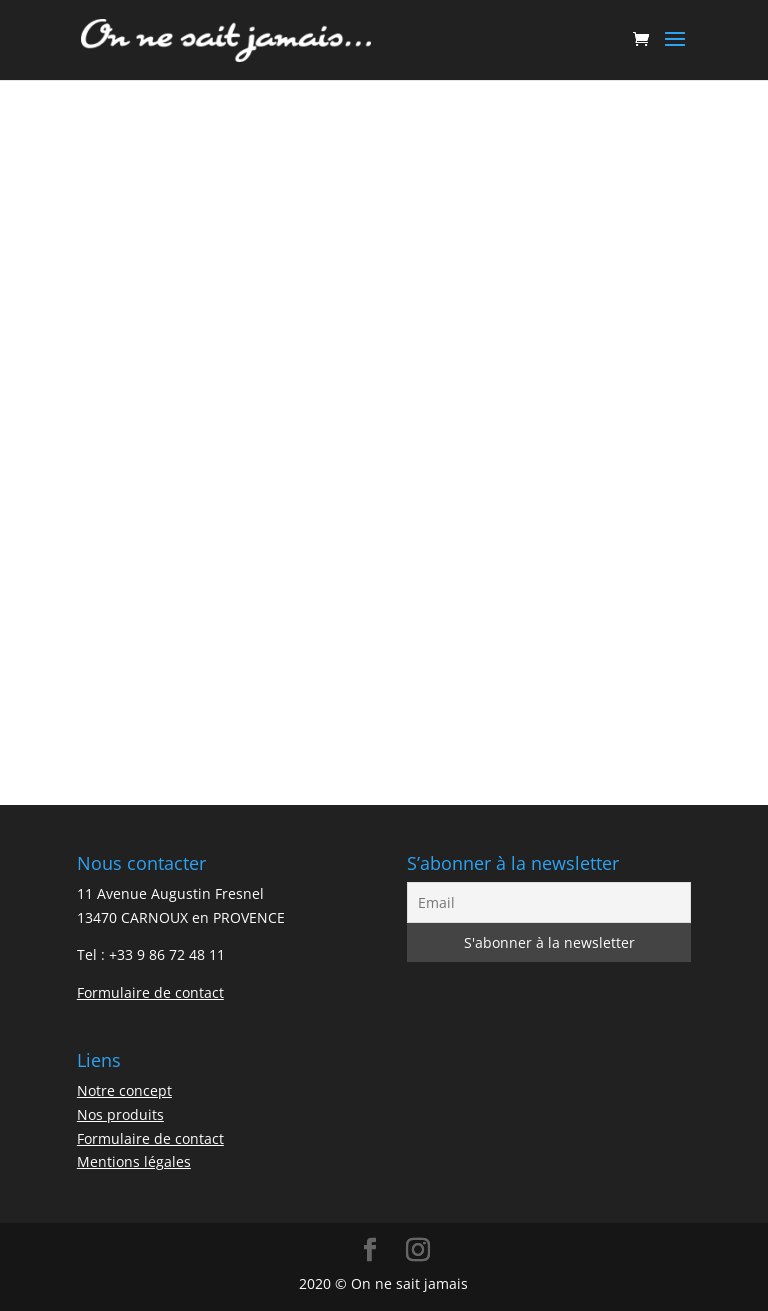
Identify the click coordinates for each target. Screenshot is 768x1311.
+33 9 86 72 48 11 (167, 954)
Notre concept (124, 1090)
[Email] (549, 902)
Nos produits (120, 1114)
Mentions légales (134, 1161)
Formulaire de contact (150, 992)
